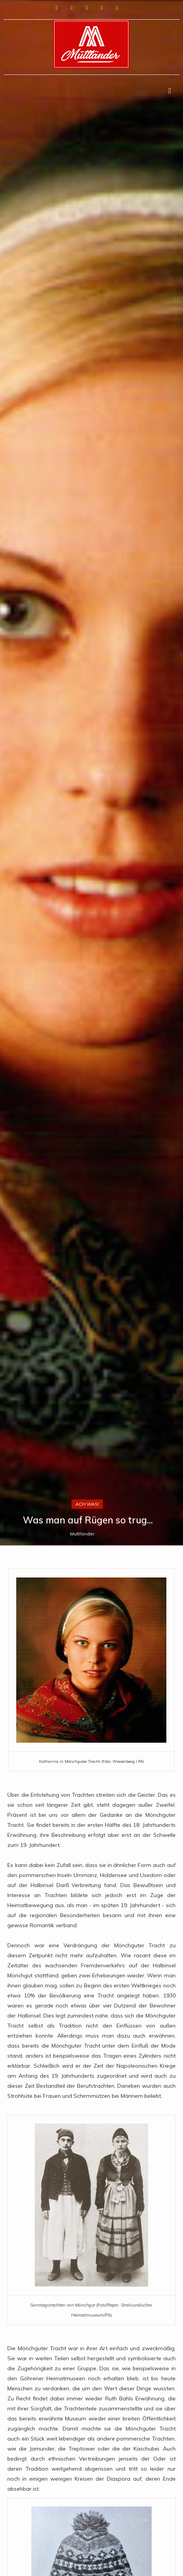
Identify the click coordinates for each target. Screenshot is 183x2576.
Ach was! (87, 1504)
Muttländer (82, 1534)
